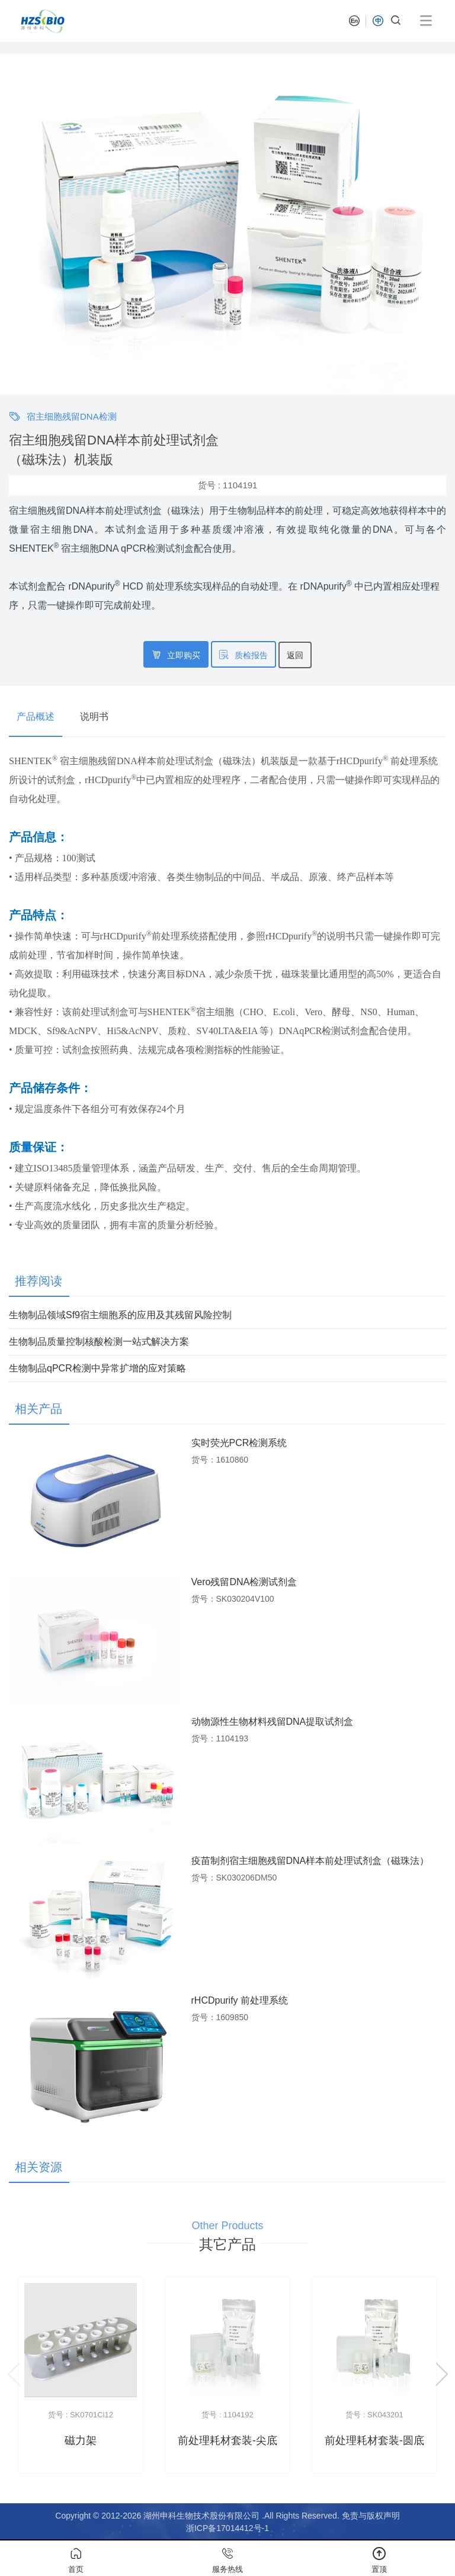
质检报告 (243, 655)
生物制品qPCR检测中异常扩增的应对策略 (97, 1368)
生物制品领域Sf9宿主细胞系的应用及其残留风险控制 (120, 1315)
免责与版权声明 (371, 2515)
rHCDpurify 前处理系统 (240, 2000)
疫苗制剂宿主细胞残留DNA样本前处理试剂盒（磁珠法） (310, 1861)
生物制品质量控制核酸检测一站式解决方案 (99, 1342)
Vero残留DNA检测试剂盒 (244, 1582)
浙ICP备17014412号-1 (227, 2528)
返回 (295, 655)
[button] (14, 224)
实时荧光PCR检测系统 (239, 1443)
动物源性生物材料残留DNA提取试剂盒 (272, 1722)
